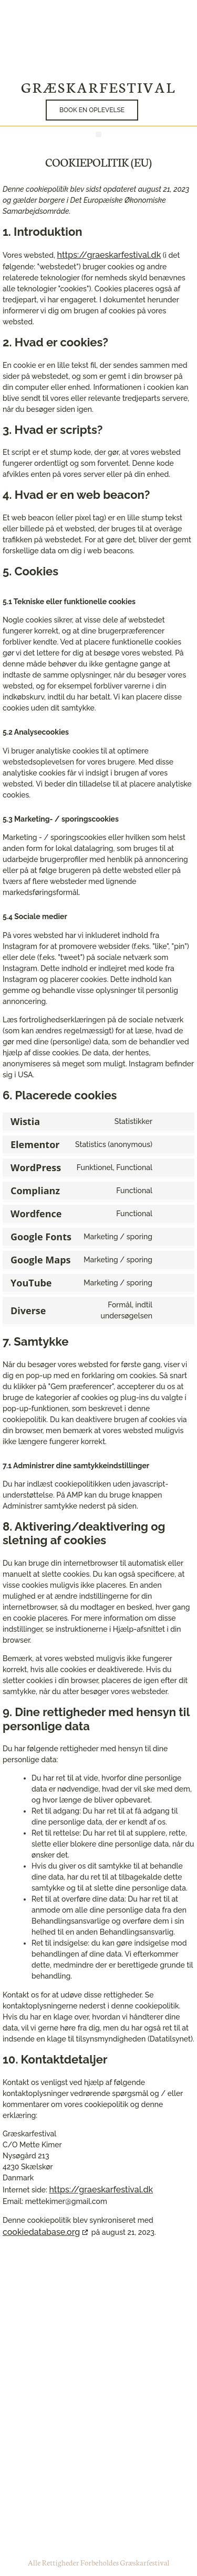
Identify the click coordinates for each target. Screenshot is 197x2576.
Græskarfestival (98, 86)
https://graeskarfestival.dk (109, 255)
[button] (142, 110)
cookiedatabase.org (41, 2232)
